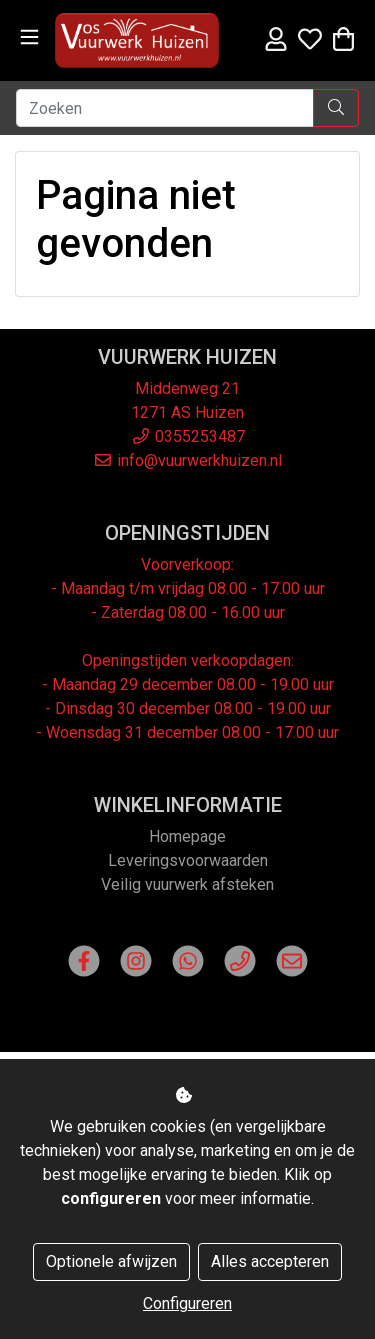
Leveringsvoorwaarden (188, 860)
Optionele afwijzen (111, 1261)
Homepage (187, 836)
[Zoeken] (165, 108)
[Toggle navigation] (29, 37)
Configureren (187, 1303)
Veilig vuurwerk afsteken (187, 884)
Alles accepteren (270, 1261)
